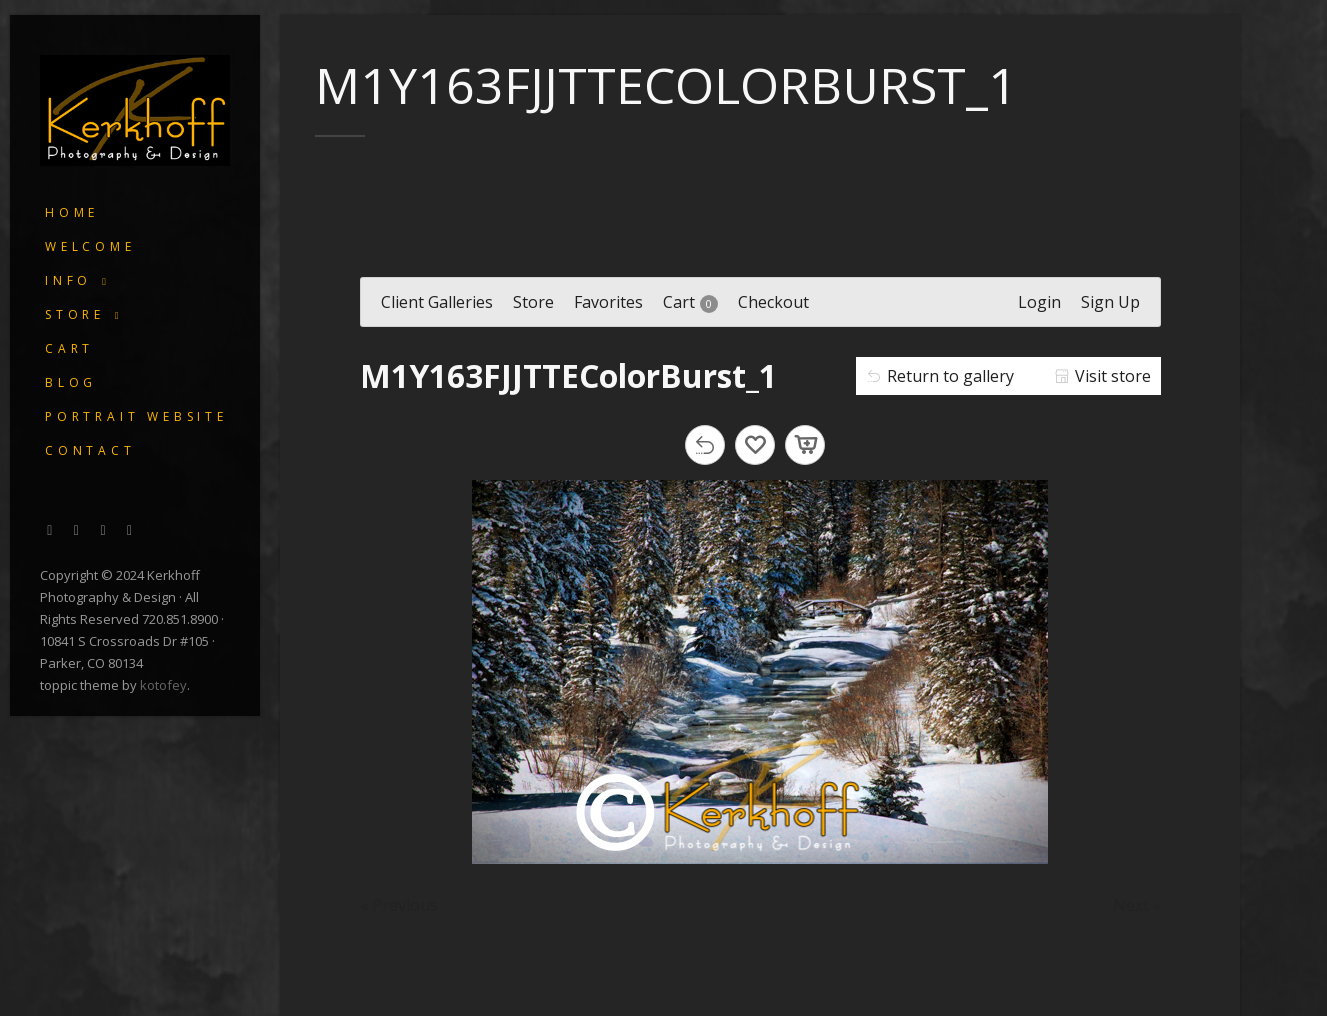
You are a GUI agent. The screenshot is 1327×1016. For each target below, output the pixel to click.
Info (68, 280)
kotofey (163, 685)
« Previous (399, 905)
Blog (71, 382)
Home (72, 212)
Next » (1137, 905)
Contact (90, 450)
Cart (69, 348)
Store (75, 314)
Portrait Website (136, 416)
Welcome (90, 246)
